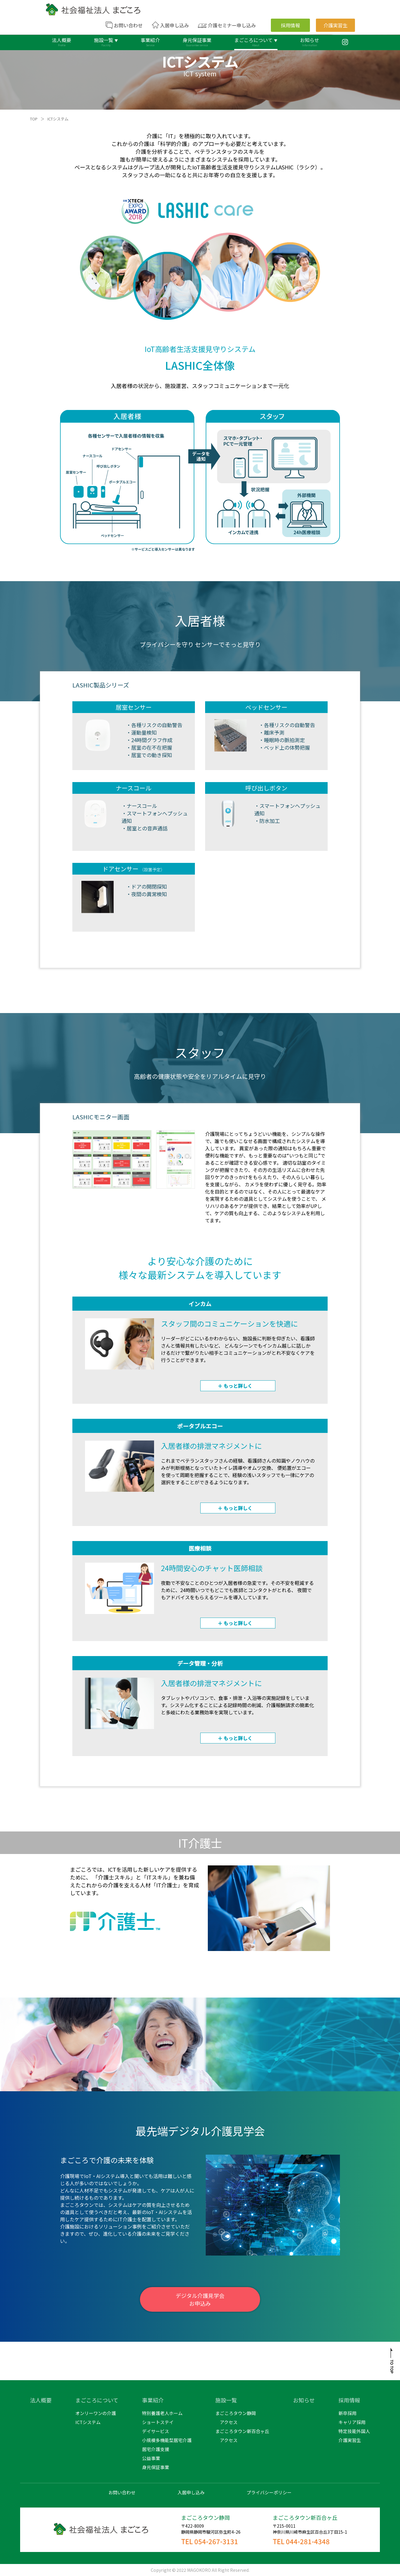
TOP (34, 119)
